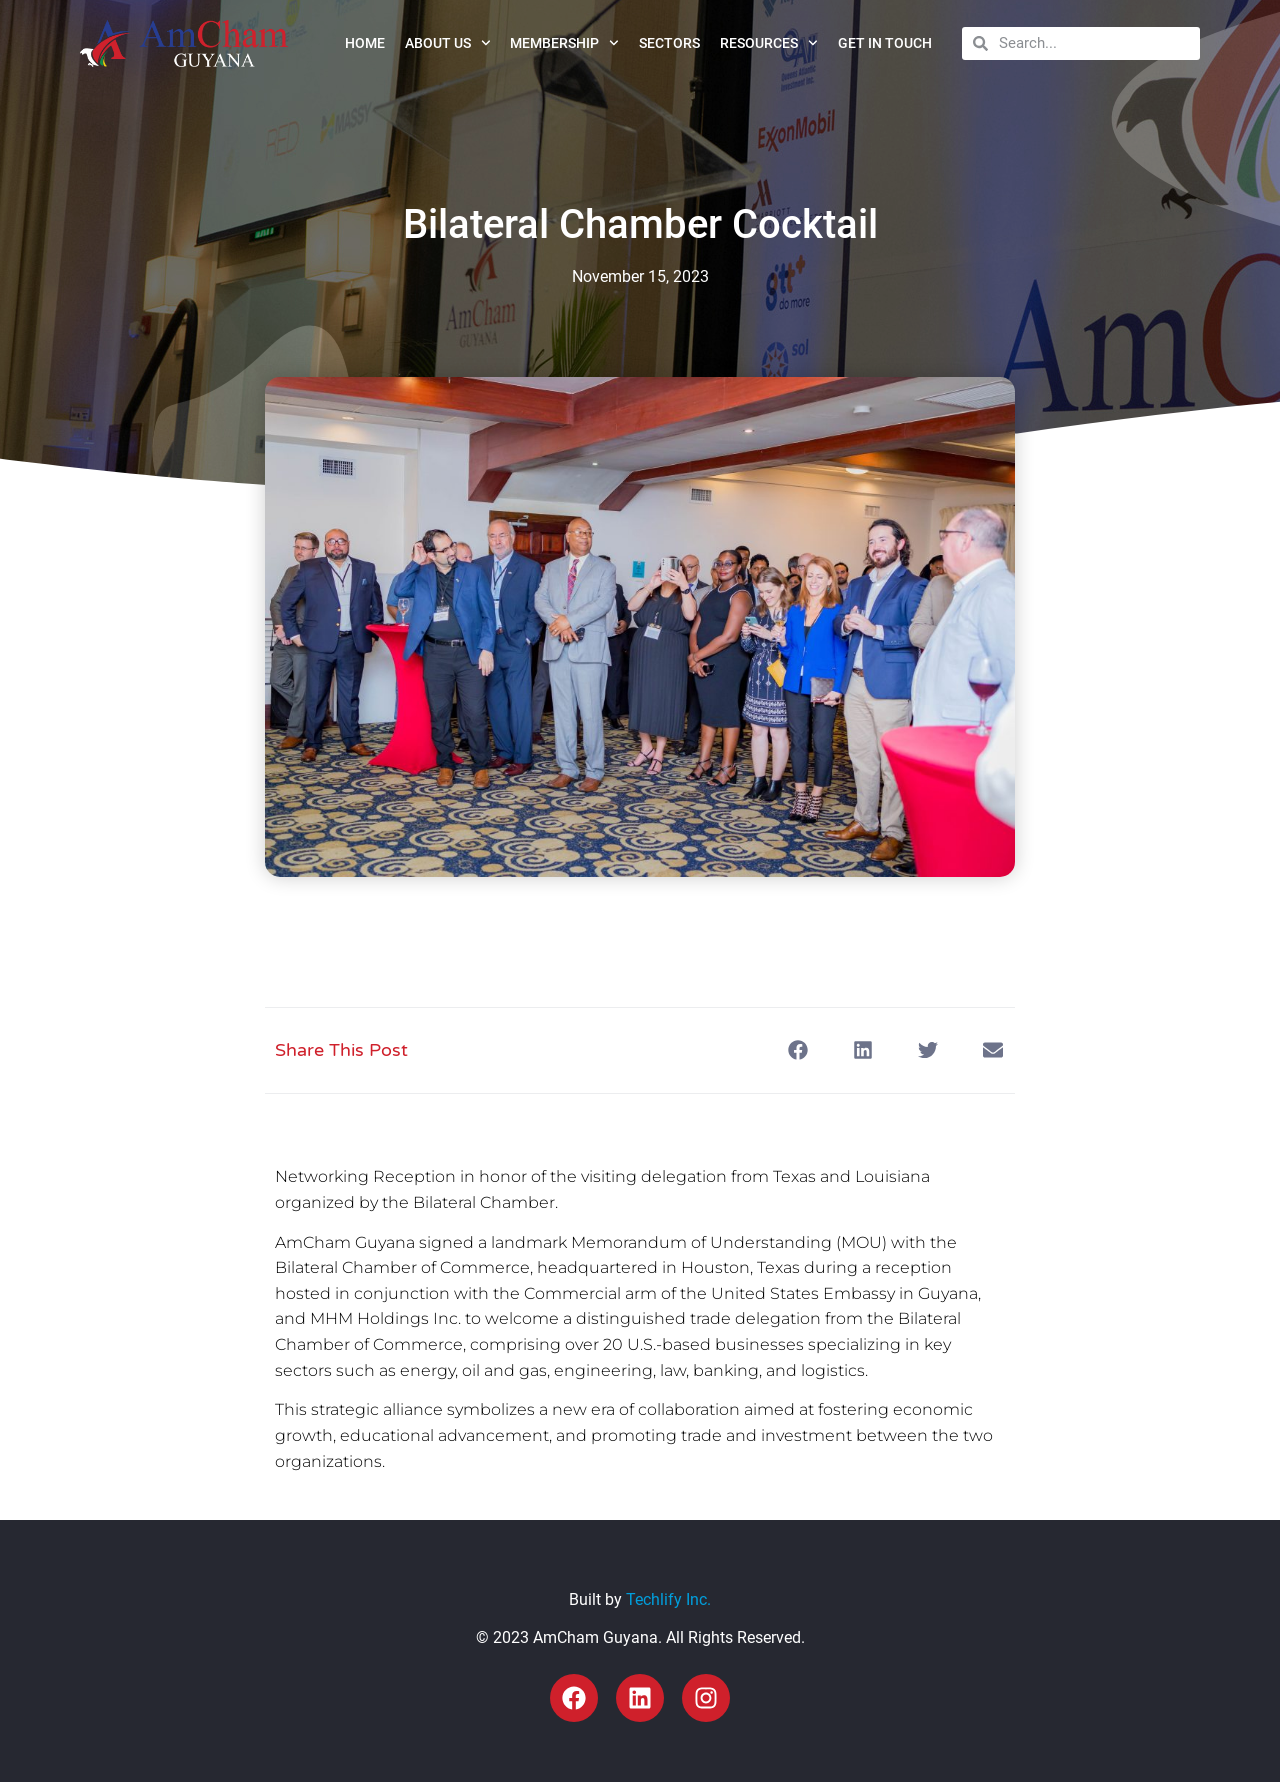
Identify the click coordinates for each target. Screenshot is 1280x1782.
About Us (448, 43)
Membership (564, 43)
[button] (797, 1050)
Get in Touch (885, 43)
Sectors (669, 43)
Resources (769, 43)
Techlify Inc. (668, 1599)
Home (365, 43)
